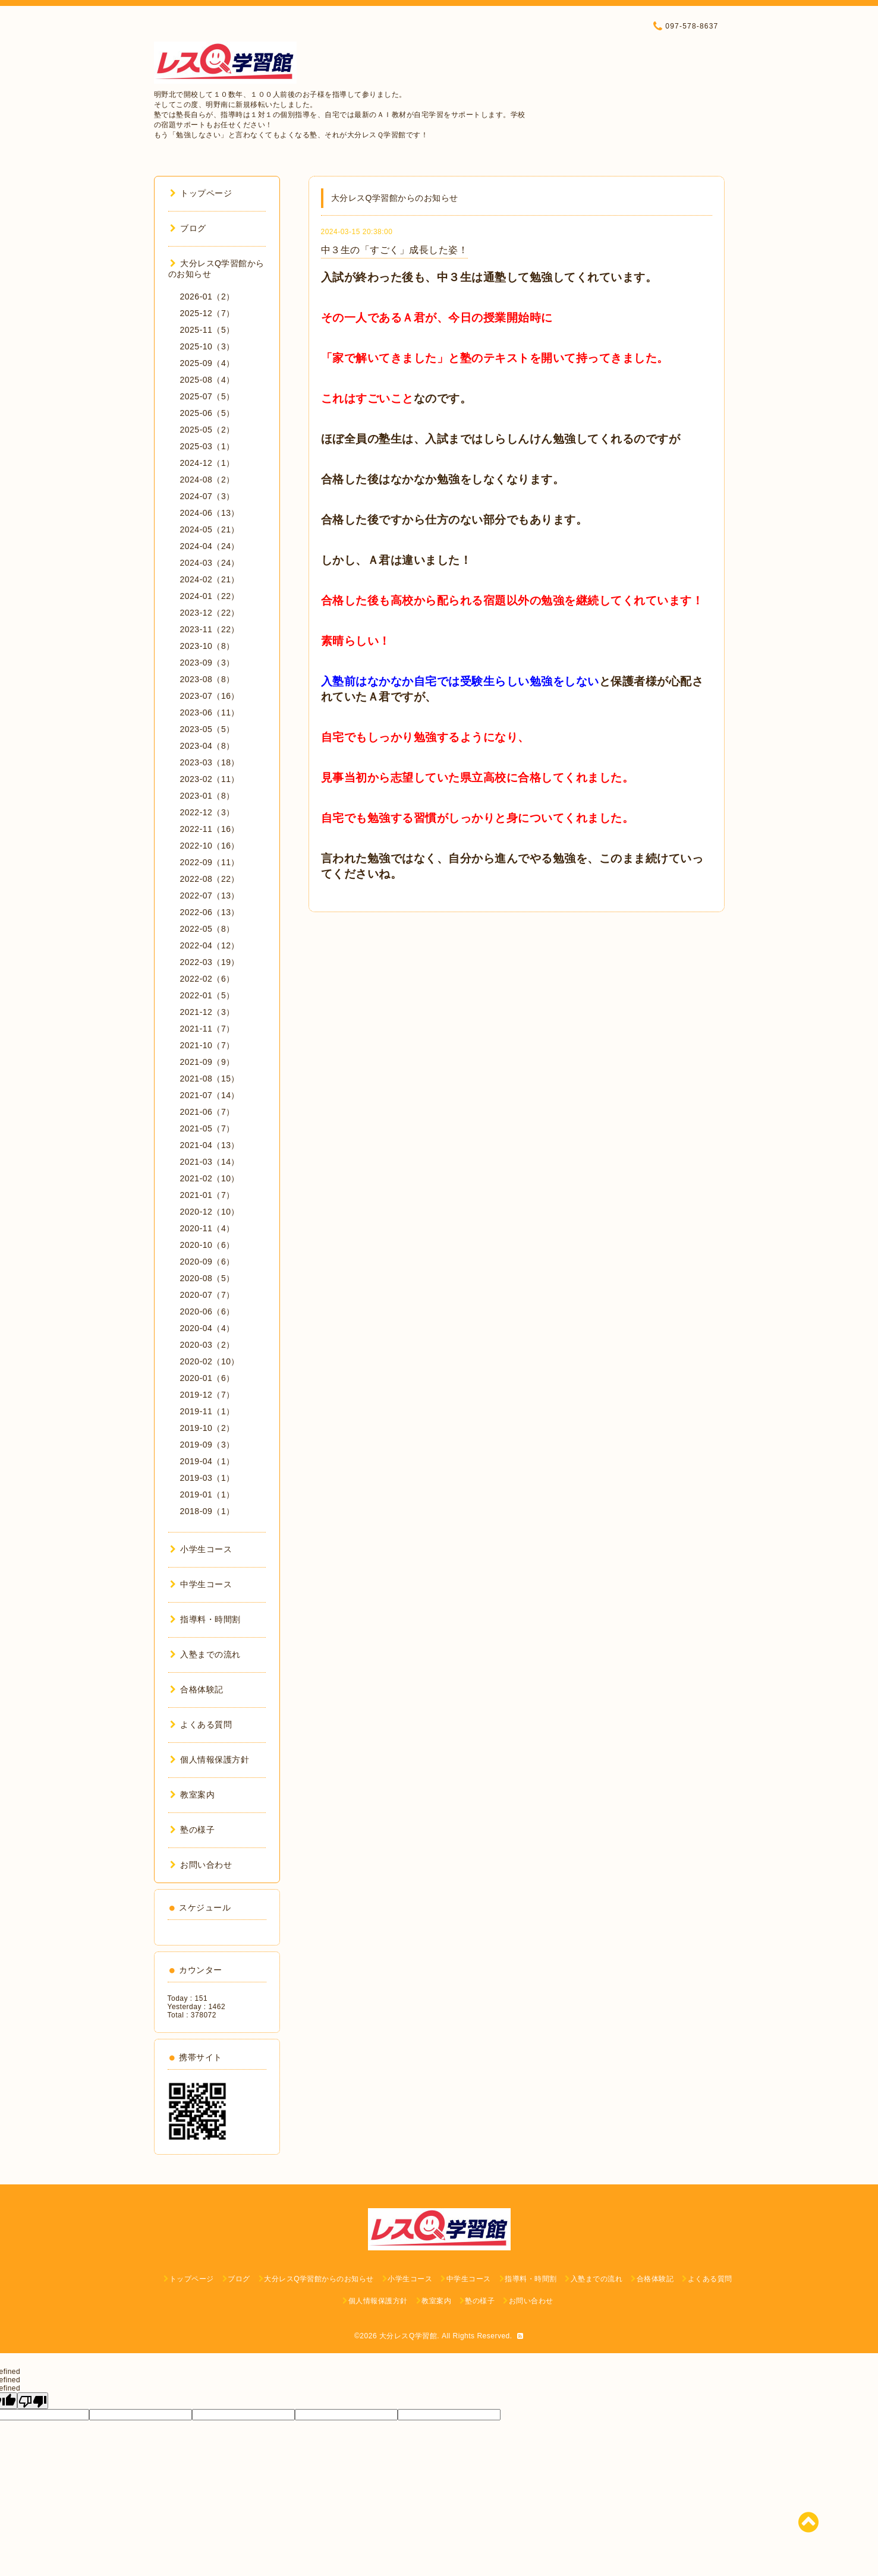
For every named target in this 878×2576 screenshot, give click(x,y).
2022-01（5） (207, 995)
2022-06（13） (210, 912)
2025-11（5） (207, 330)
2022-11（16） (210, 829)
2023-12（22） (210, 612)
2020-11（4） (207, 1228)
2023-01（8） (207, 795)
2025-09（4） (207, 363)
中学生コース (201, 1584)
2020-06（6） (207, 1311)
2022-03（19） (210, 962)
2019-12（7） (207, 1394)
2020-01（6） (207, 1378)
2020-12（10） (210, 1211)
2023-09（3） (207, 662)
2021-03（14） (210, 1161)
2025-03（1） (207, 446)
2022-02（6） (207, 978)
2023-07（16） (210, 696)
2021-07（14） (210, 1095)
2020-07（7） (207, 1295)
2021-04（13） (210, 1145)
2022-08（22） (210, 879)
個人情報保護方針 (210, 1759)
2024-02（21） (210, 579)
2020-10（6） (207, 1245)
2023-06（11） (210, 712)
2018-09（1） (207, 1511)
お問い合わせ (201, 1864)
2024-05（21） (210, 529)
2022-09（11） (210, 862)
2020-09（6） (207, 1261)
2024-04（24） (210, 546)
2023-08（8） (207, 679)
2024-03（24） (210, 562)
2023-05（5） (207, 729)
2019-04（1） (207, 1461)
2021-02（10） (210, 1178)
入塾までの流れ (205, 1654)
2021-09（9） (207, 1062)
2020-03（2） (207, 1345)
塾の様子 (192, 1829)
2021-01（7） (207, 1195)
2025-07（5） (207, 396)
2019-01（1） (207, 1494)
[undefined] (32, 2400)
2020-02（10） (210, 1361)
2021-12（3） (207, 1012)
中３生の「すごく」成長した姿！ (394, 250)
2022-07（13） (210, 895)
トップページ (201, 193)
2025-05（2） (207, 429)
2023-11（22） (210, 629)
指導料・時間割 (205, 1619)
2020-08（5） (207, 1278)
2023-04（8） (207, 746)
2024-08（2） (207, 479)
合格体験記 (197, 1689)
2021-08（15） (210, 1078)
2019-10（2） (207, 1428)
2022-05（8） (207, 929)
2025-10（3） (207, 346)
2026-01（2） (207, 296)
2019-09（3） (207, 1444)
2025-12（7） (207, 313)
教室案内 (192, 1794)
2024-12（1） (207, 463)
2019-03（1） (207, 1478)
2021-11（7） (207, 1028)
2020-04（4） (207, 1328)
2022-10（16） (210, 845)
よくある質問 (201, 1724)
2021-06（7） (207, 1112)
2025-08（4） (207, 379)
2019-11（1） (207, 1411)
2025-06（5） (207, 413)
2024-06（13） (210, 513)
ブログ (188, 228)
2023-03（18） (210, 762)
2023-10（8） (207, 646)
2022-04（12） (210, 945)
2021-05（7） (207, 1128)
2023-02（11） (210, 779)
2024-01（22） (210, 596)
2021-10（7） (207, 1045)
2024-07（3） (207, 496)
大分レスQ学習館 (408, 2336)
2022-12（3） (207, 812)
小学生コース (201, 1549)
